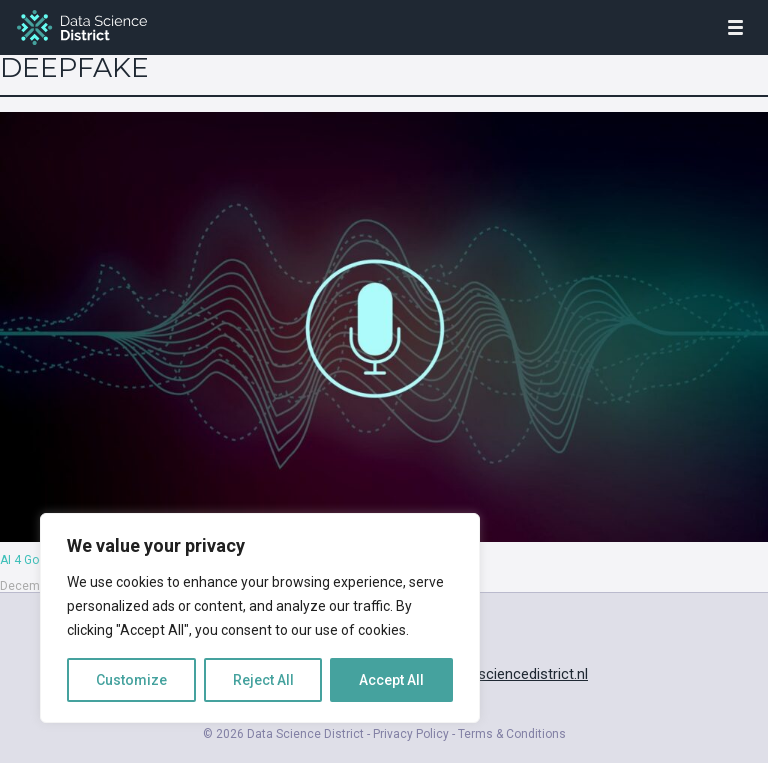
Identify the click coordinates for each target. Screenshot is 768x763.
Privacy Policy (411, 734)
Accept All (391, 680)
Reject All (263, 680)
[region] (260, 618)
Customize (131, 680)
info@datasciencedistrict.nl (499, 674)
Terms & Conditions (512, 734)
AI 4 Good (26, 560)
